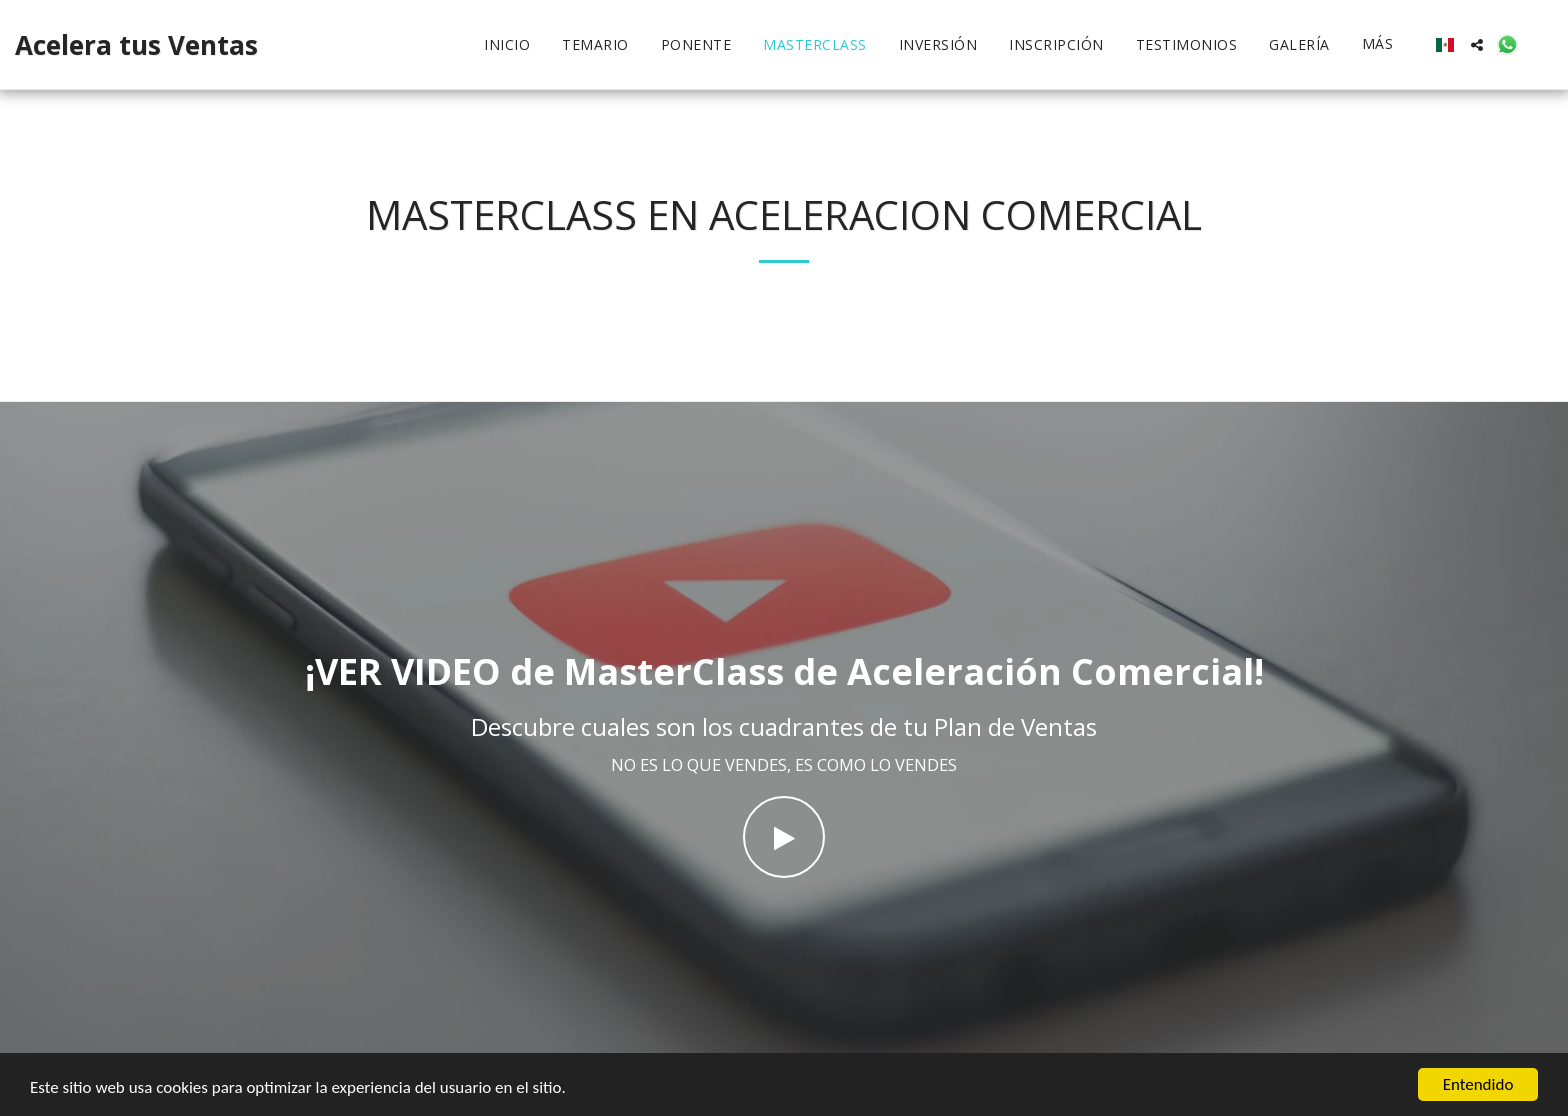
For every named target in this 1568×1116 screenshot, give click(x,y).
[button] (1477, 45)
